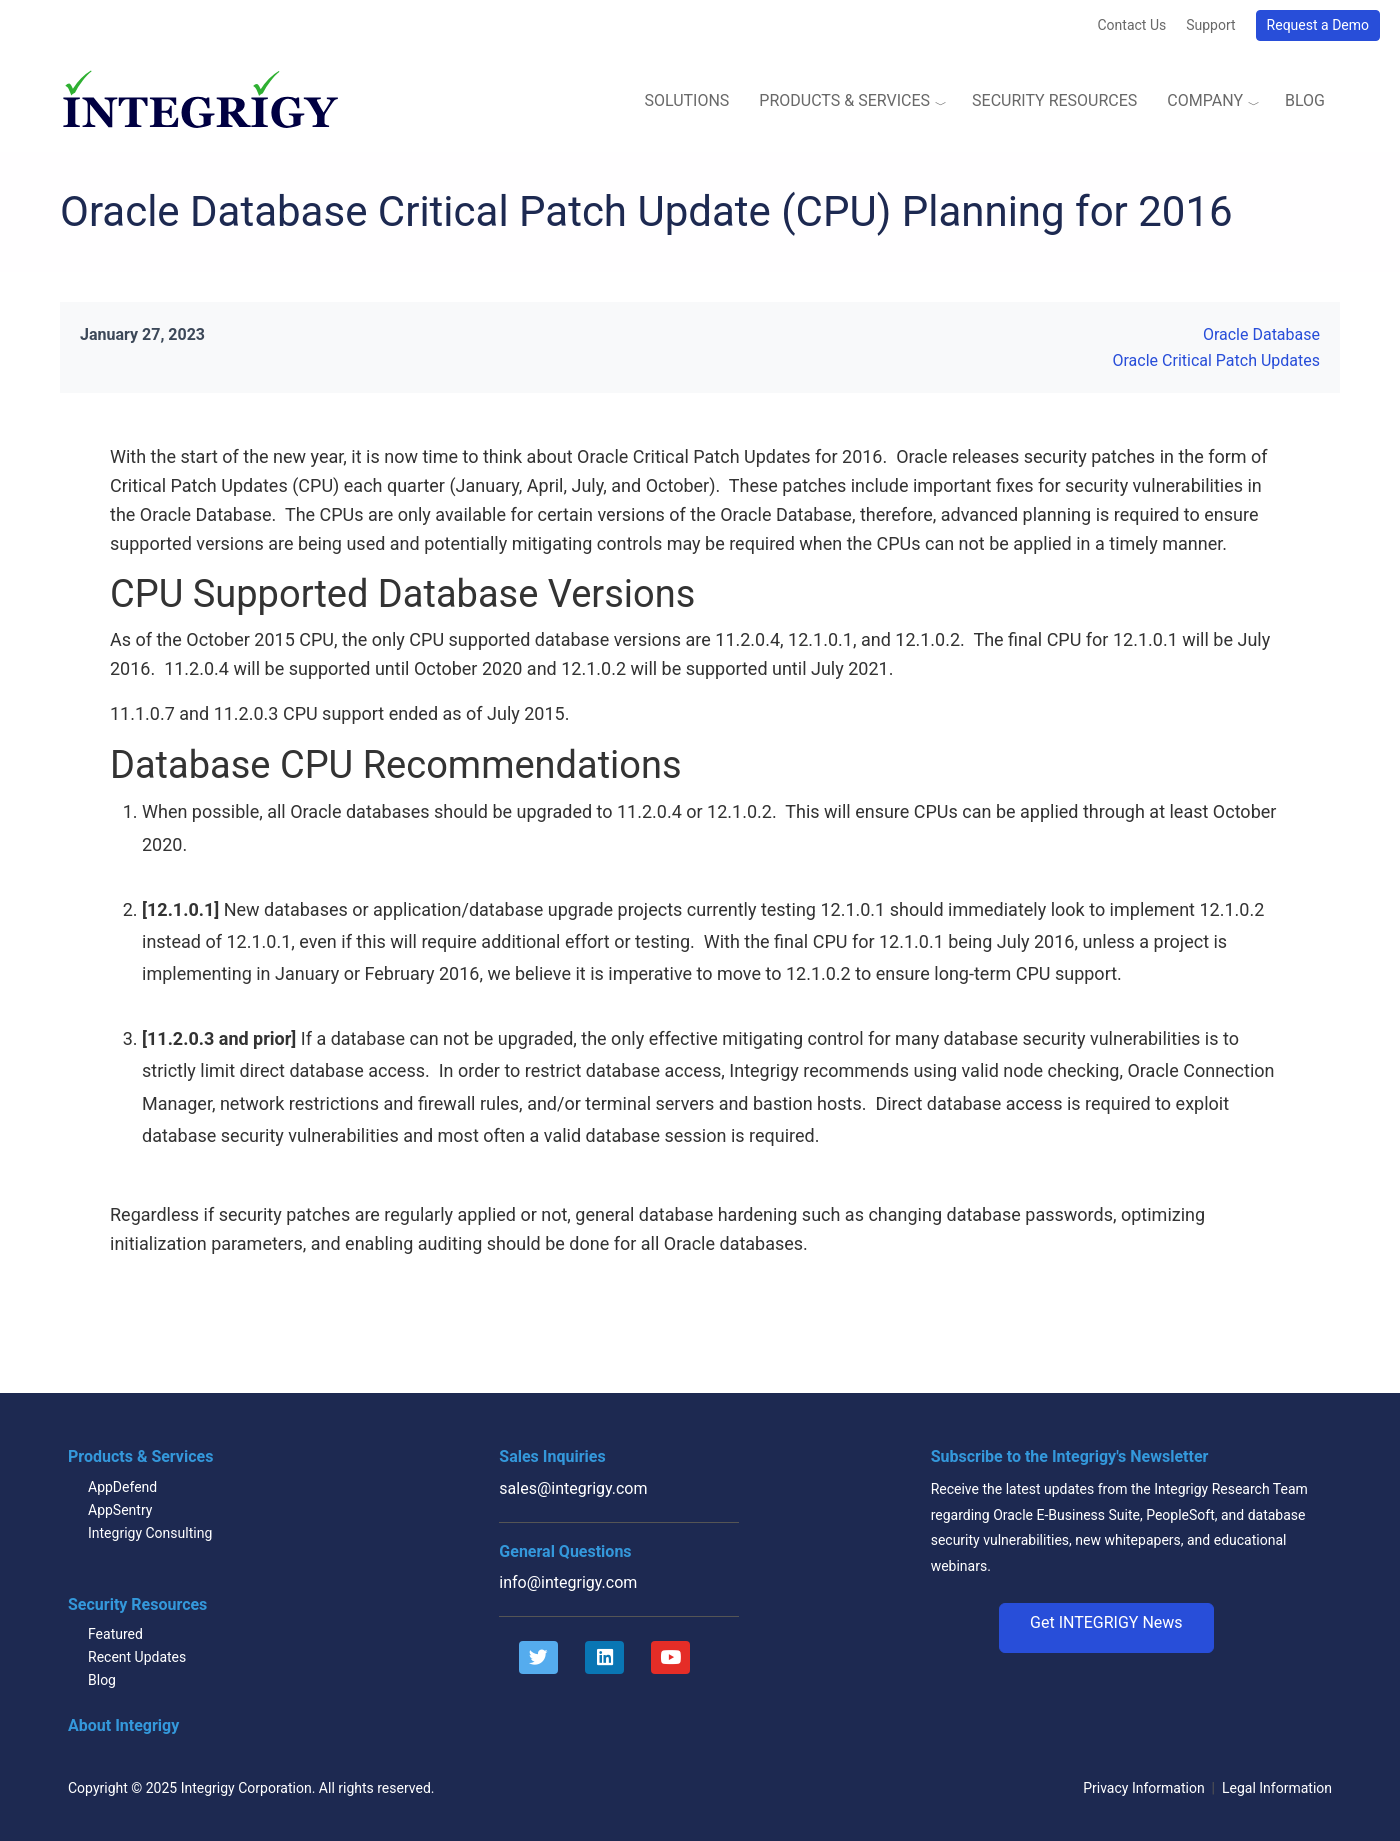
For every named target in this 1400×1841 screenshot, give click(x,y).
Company (1205, 100)
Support (1210, 25)
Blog (1305, 100)
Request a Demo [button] (1318, 25)
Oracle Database (1261, 334)
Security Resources (1054, 100)
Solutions (686, 100)
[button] (1106, 1628)
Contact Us (1131, 25)
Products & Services (844, 100)
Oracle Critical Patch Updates (1217, 360)
